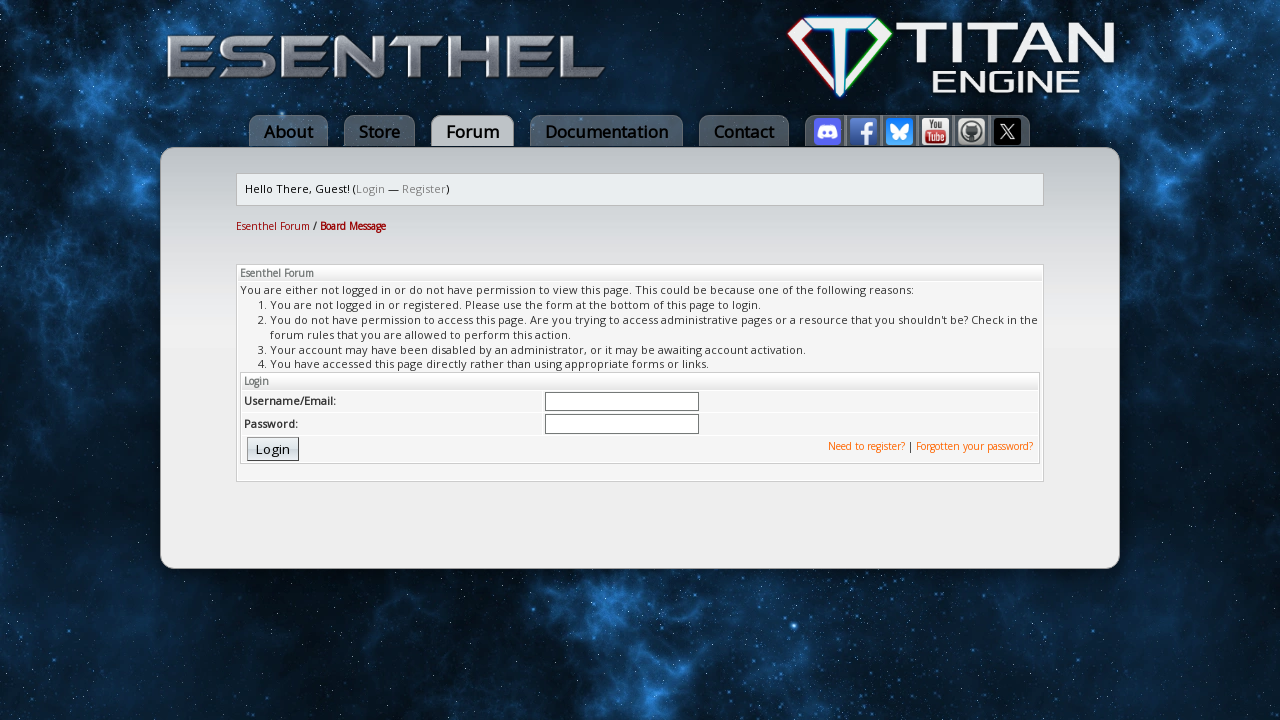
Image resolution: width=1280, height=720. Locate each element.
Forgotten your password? (974, 446)
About (288, 131)
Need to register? (866, 446)
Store (379, 131)
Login (370, 188)
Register (424, 188)
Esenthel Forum (273, 226)
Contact (744, 131)
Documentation (606, 131)
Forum (472, 131)
